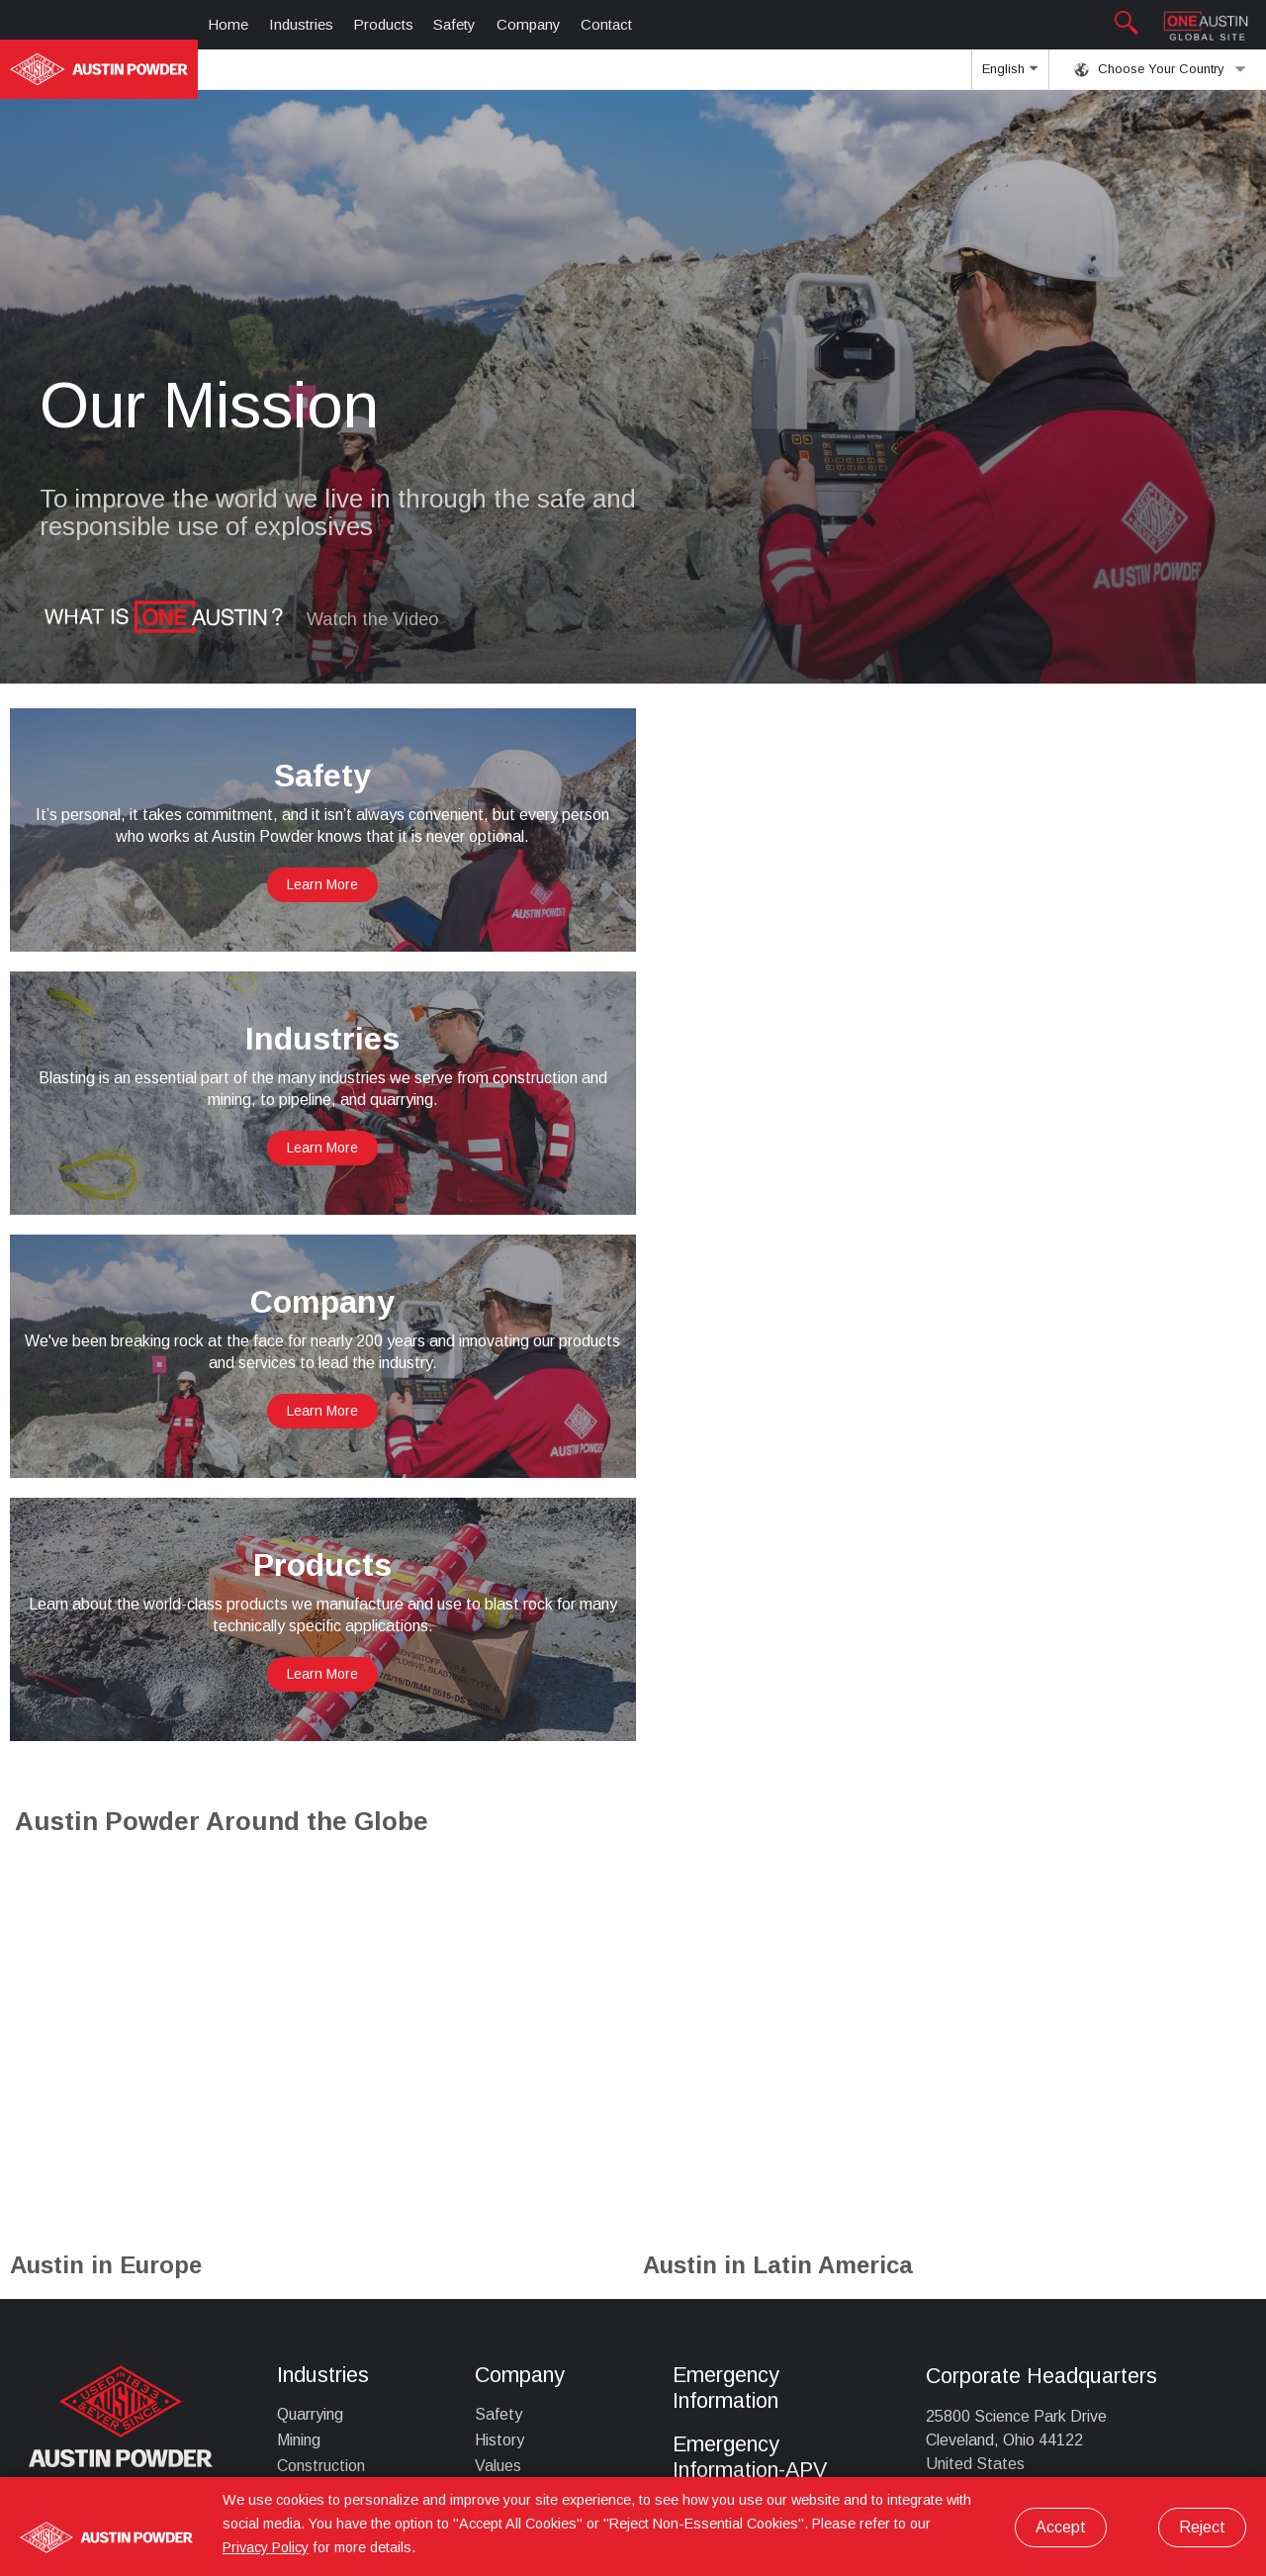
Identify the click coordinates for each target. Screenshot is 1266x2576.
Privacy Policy (266, 2547)
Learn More (316, 884)
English (1009, 75)
